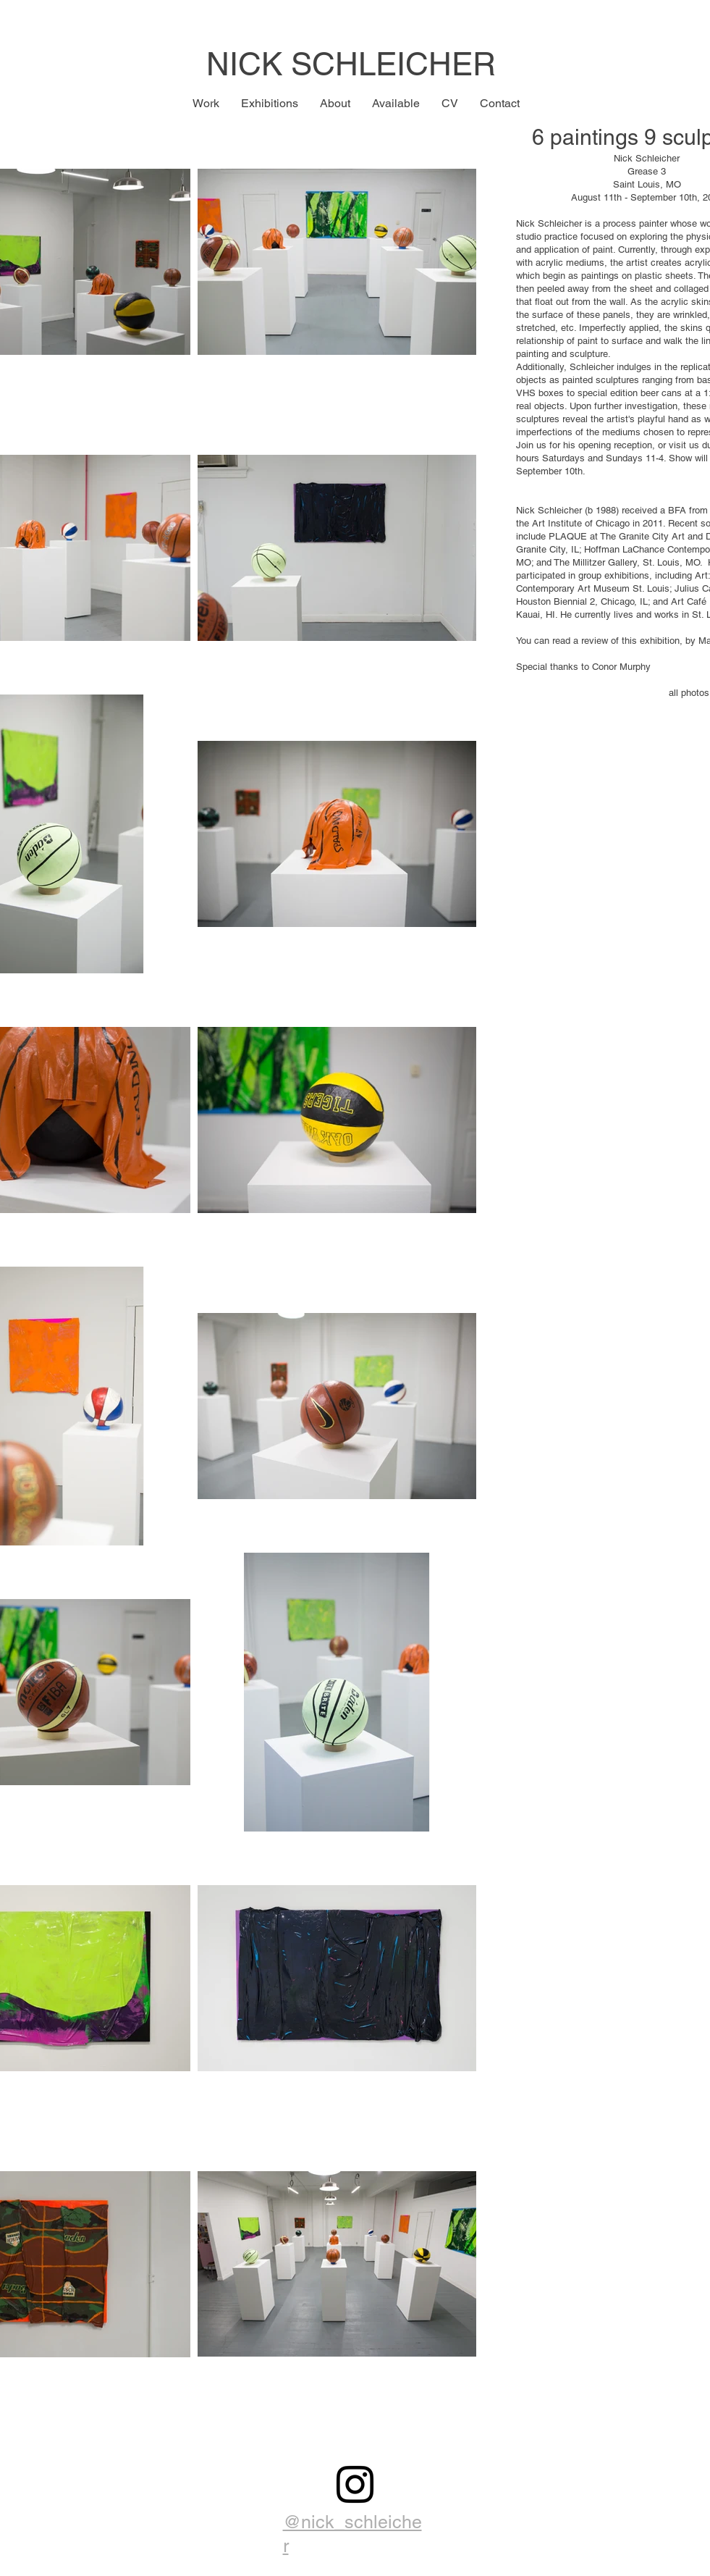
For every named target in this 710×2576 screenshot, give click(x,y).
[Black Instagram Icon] (355, 2484)
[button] (206, 103)
